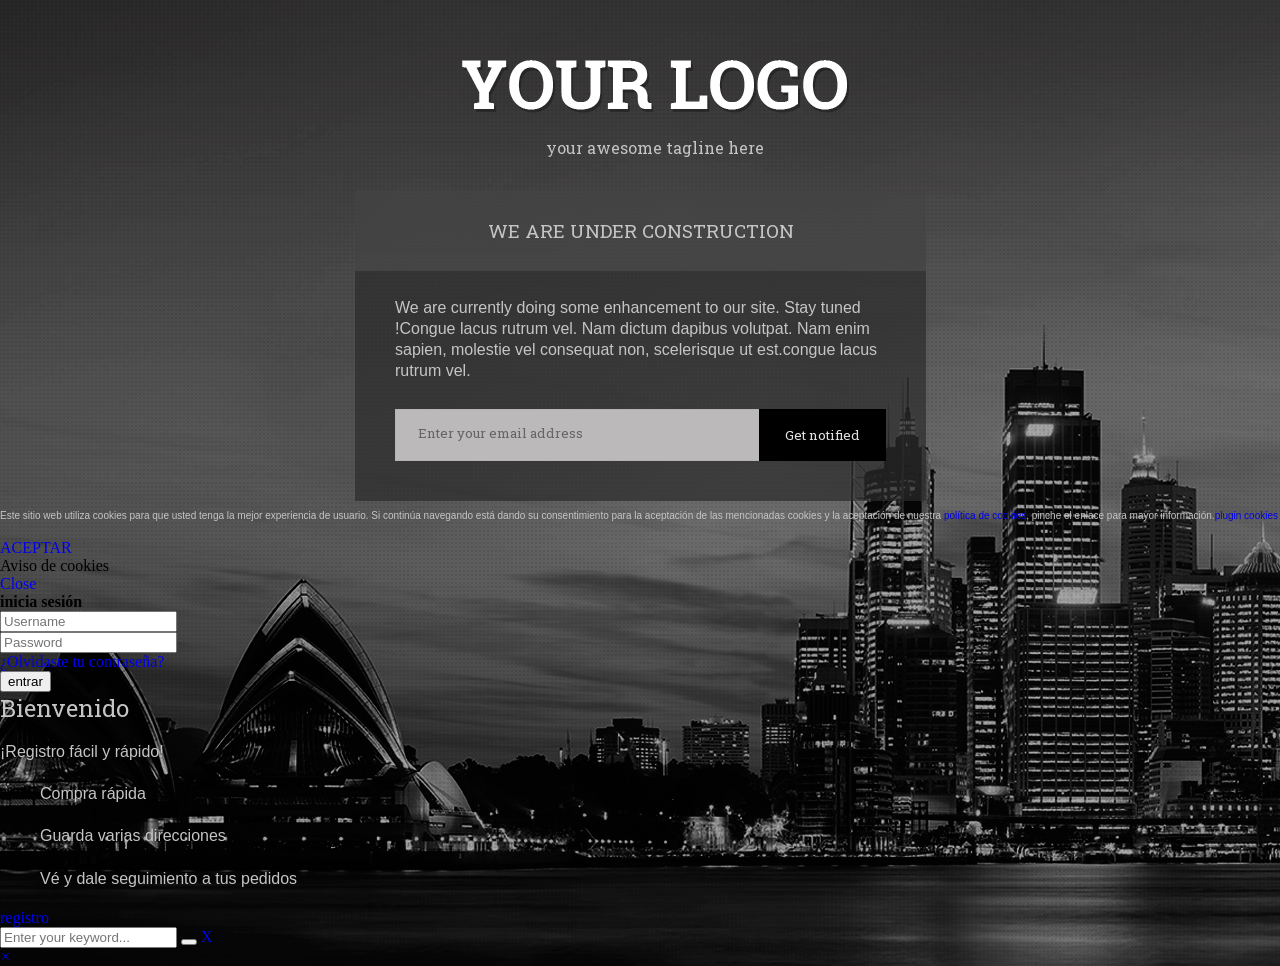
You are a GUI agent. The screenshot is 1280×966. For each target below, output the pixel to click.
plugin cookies (1246, 515)
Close (18, 583)
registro (24, 917)
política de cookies (985, 515)
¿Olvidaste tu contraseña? (82, 661)
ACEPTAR (36, 547)
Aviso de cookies (54, 565)
